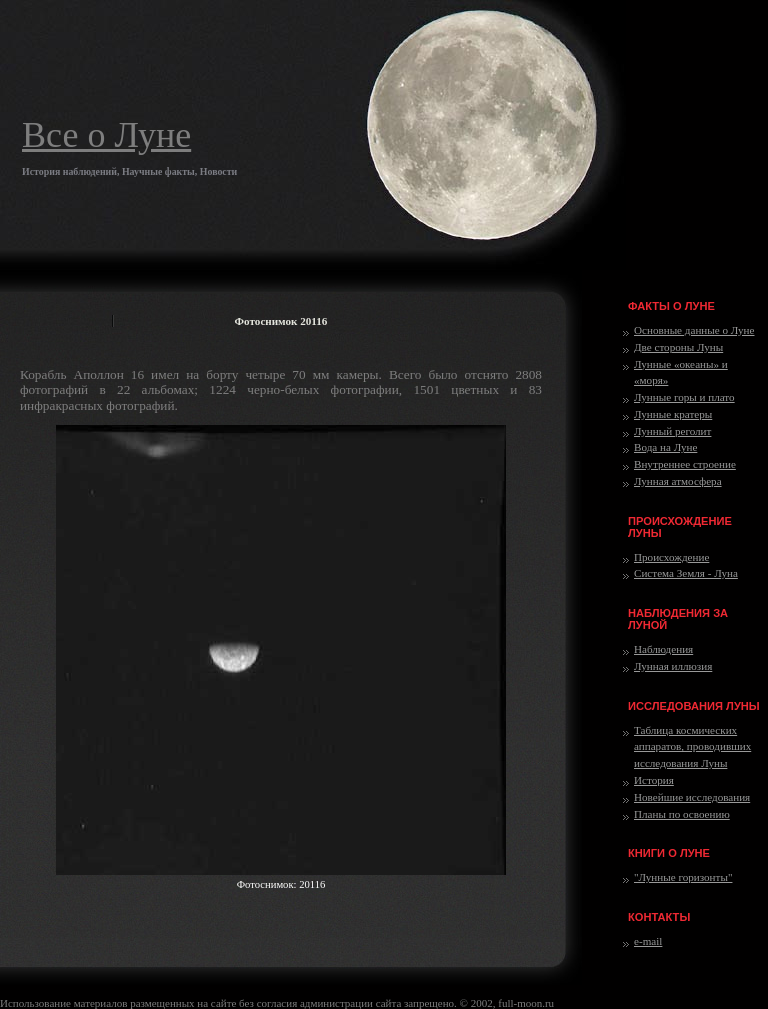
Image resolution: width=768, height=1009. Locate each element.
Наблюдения (663, 649)
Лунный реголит (672, 431)
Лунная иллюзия (673, 666)
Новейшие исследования (692, 797)
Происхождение (671, 557)
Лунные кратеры (673, 414)
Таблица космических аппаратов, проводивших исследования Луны (692, 747)
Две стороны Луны (678, 347)
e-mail (648, 941)
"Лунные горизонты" (683, 877)
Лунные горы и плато (684, 397)
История (654, 780)
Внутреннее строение (685, 464)
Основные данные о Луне (694, 330)
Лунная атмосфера (678, 481)
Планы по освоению (682, 814)
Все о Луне (106, 135)
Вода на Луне (665, 447)
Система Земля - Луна (686, 573)
